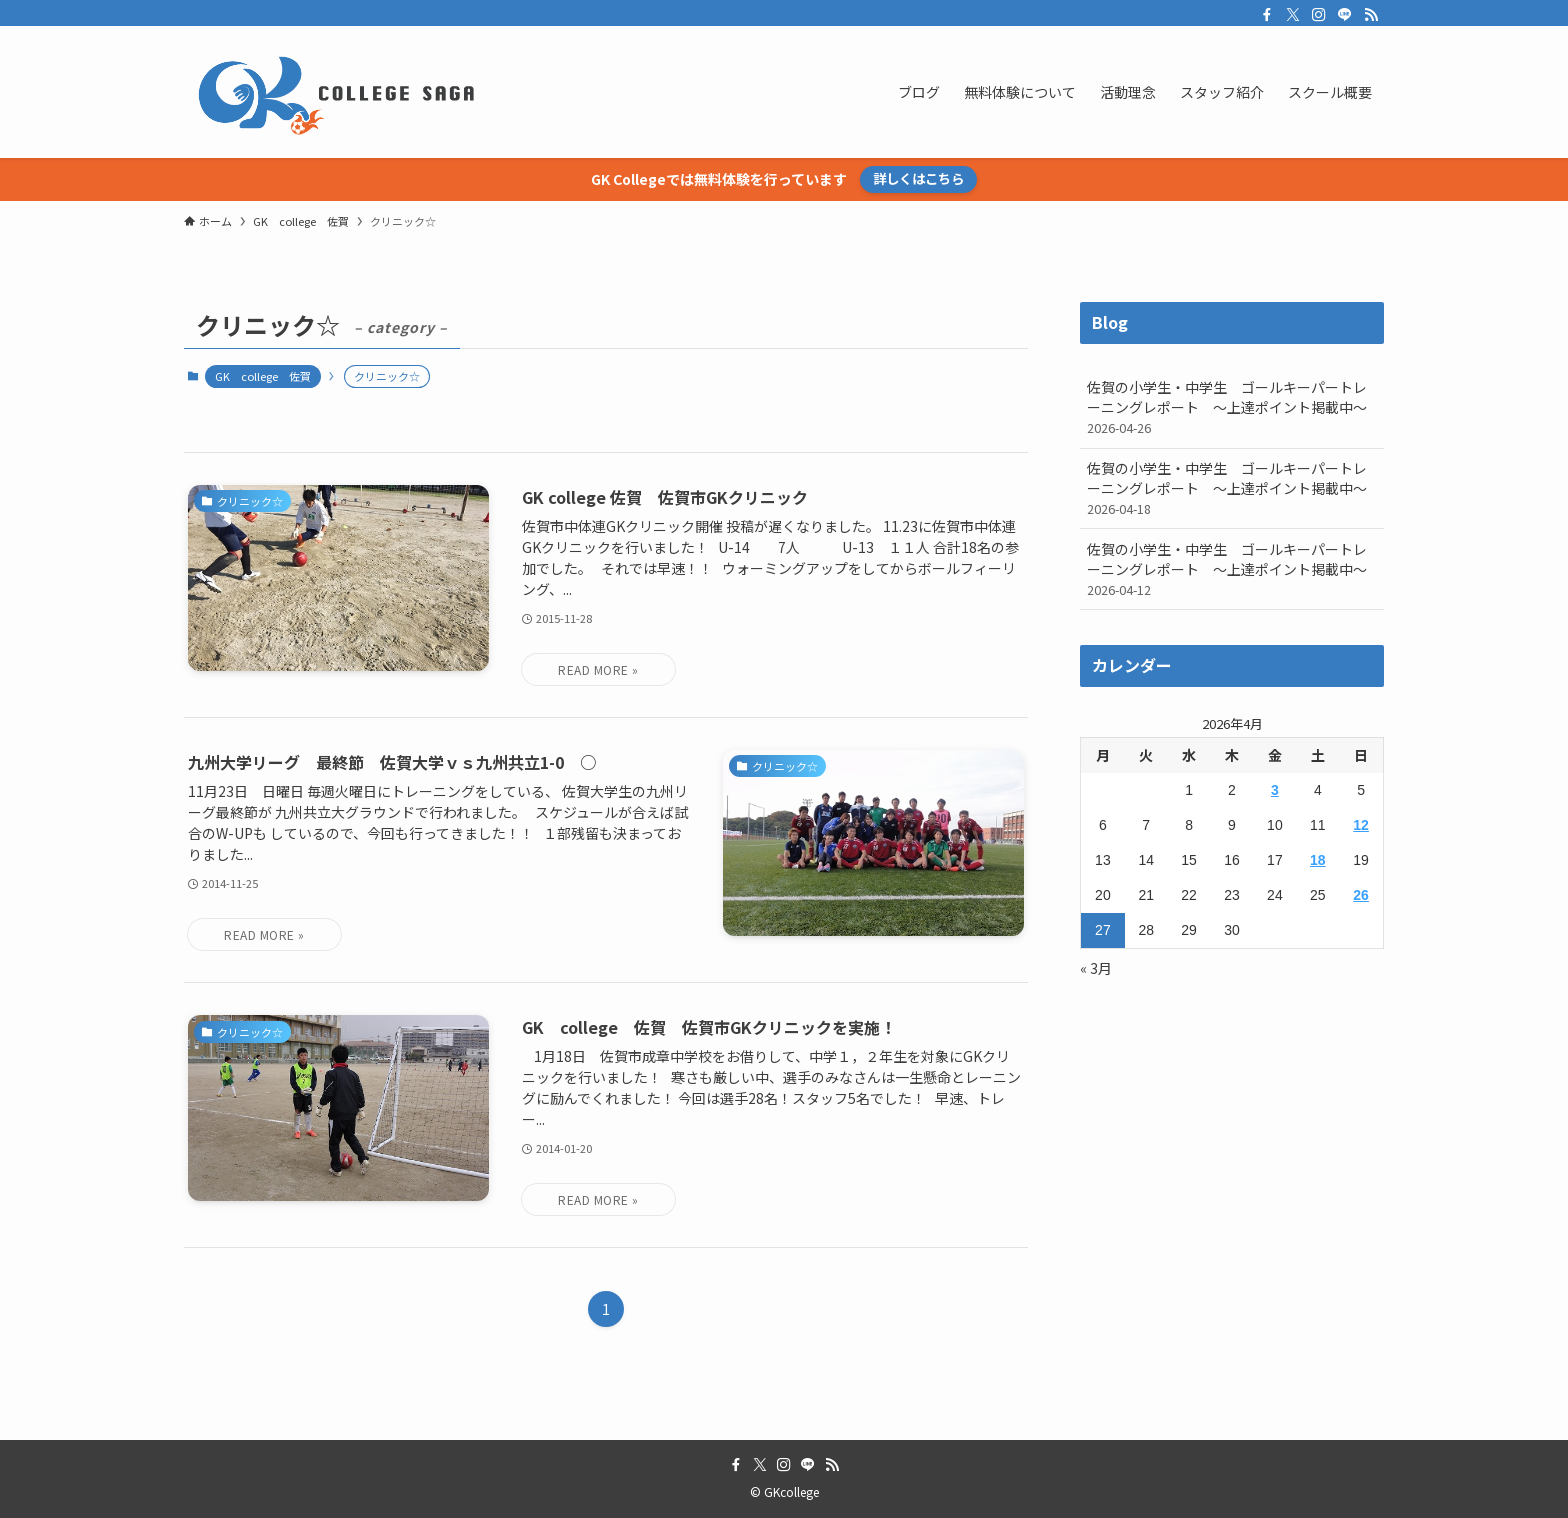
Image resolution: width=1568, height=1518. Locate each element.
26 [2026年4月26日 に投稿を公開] (1361, 895)
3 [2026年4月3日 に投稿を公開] (1275, 790)
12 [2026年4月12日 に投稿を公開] (1361, 825)
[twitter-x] (1293, 15)
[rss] (1371, 15)
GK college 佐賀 (263, 376)
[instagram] (1319, 15)
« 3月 (1096, 968)
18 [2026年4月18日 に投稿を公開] (1318, 860)
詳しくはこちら (918, 178)
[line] (1345, 15)
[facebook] (1267, 15)
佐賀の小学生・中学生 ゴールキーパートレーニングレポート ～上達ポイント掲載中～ (1232, 407)
